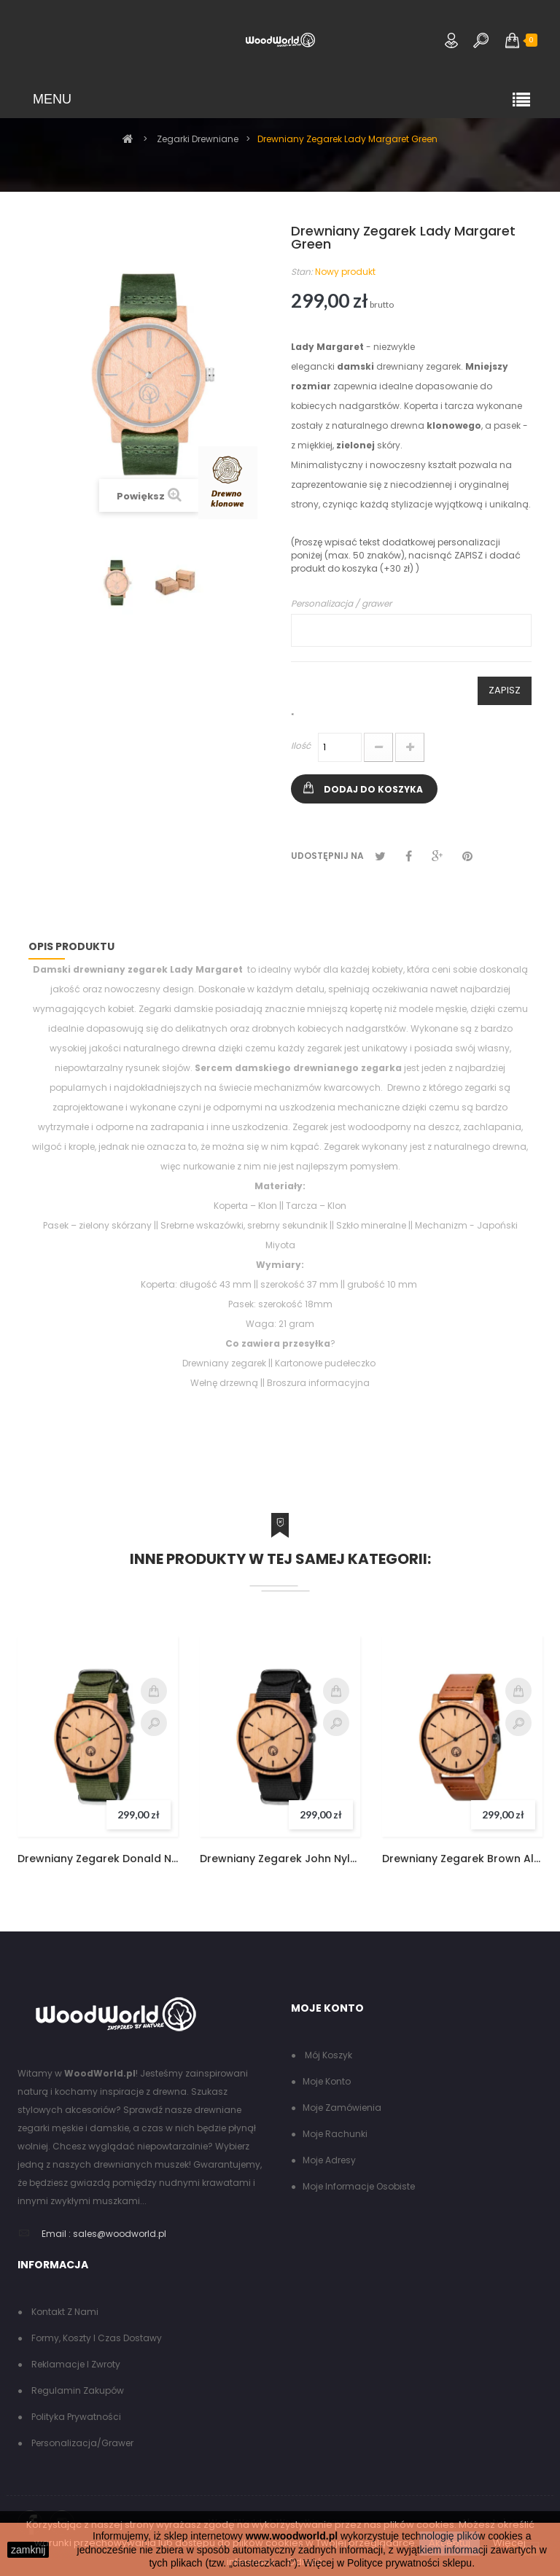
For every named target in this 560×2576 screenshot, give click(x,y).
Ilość (301, 745)
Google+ (437, 856)
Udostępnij (408, 856)
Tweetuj (380, 856)
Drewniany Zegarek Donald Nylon (98, 1858)
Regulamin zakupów (76, 2390)
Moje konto (327, 2081)
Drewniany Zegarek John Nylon (280, 1858)
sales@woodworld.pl (119, 2233)
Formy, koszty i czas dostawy (95, 2338)
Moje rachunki (335, 2134)
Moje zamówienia (342, 2107)
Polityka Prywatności (75, 2416)
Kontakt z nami (63, 2311)
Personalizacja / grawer (341, 603)
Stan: (302, 271)
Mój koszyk (327, 2055)
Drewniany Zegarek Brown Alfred (462, 1858)
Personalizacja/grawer (81, 2443)
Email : (56, 2233)
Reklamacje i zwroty (74, 2364)
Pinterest (467, 856)
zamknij (28, 2550)
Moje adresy (329, 2160)
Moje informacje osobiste (359, 2186)
